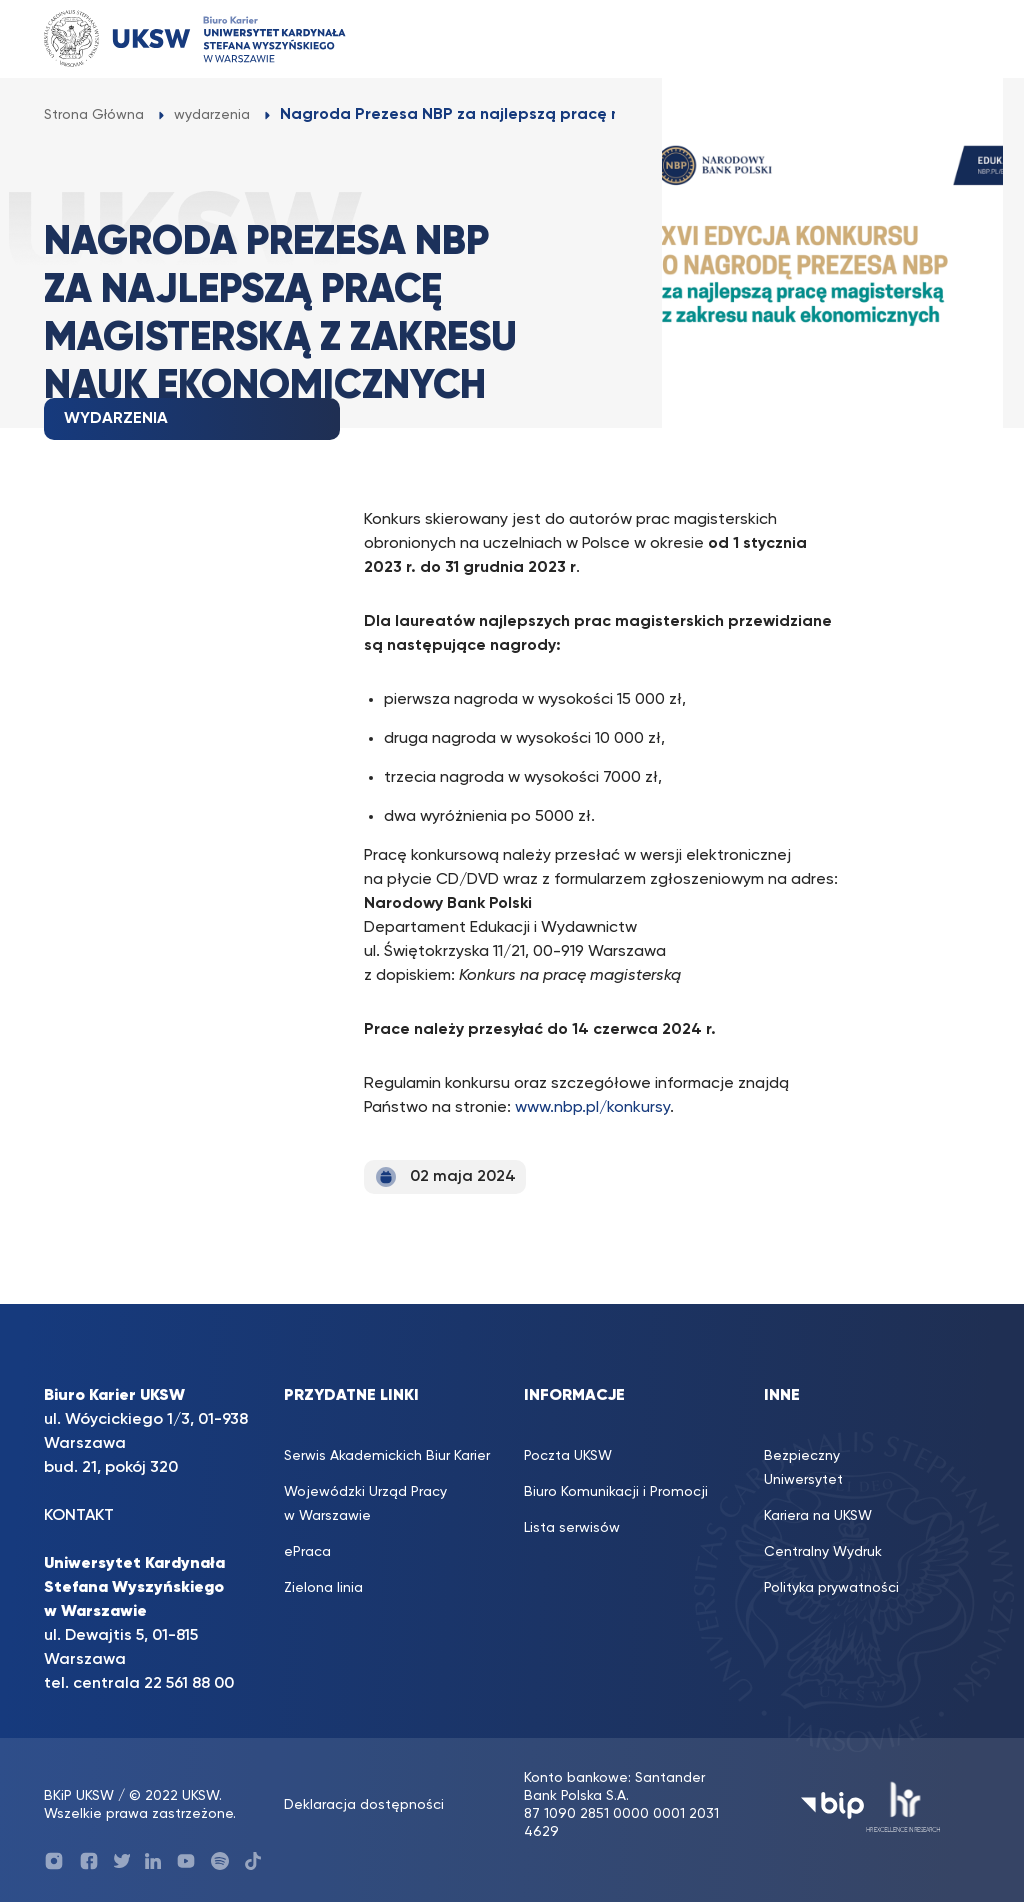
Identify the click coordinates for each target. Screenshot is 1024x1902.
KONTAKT (79, 1516)
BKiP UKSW (81, 1796)
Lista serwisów (572, 1528)
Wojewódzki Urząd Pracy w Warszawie (365, 1504)
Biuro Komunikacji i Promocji (616, 1492)
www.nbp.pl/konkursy (592, 1108)
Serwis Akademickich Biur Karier (387, 1456)
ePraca (307, 1552)
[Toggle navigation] (945, 38)
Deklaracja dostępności (364, 1805)
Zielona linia (323, 1588)
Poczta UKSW (568, 1456)
